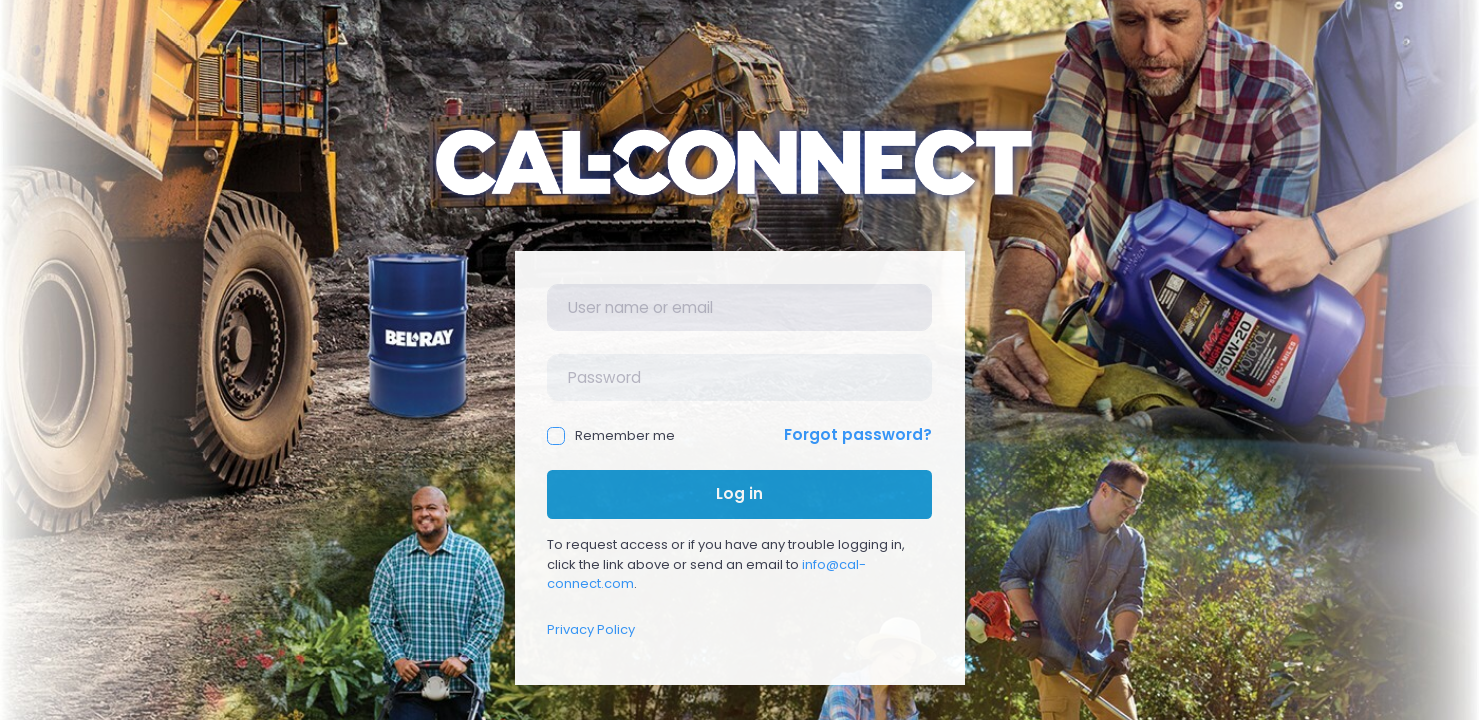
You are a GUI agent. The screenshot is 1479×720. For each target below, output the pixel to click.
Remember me (611, 435)
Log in (739, 493)
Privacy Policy (591, 629)
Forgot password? (858, 434)
